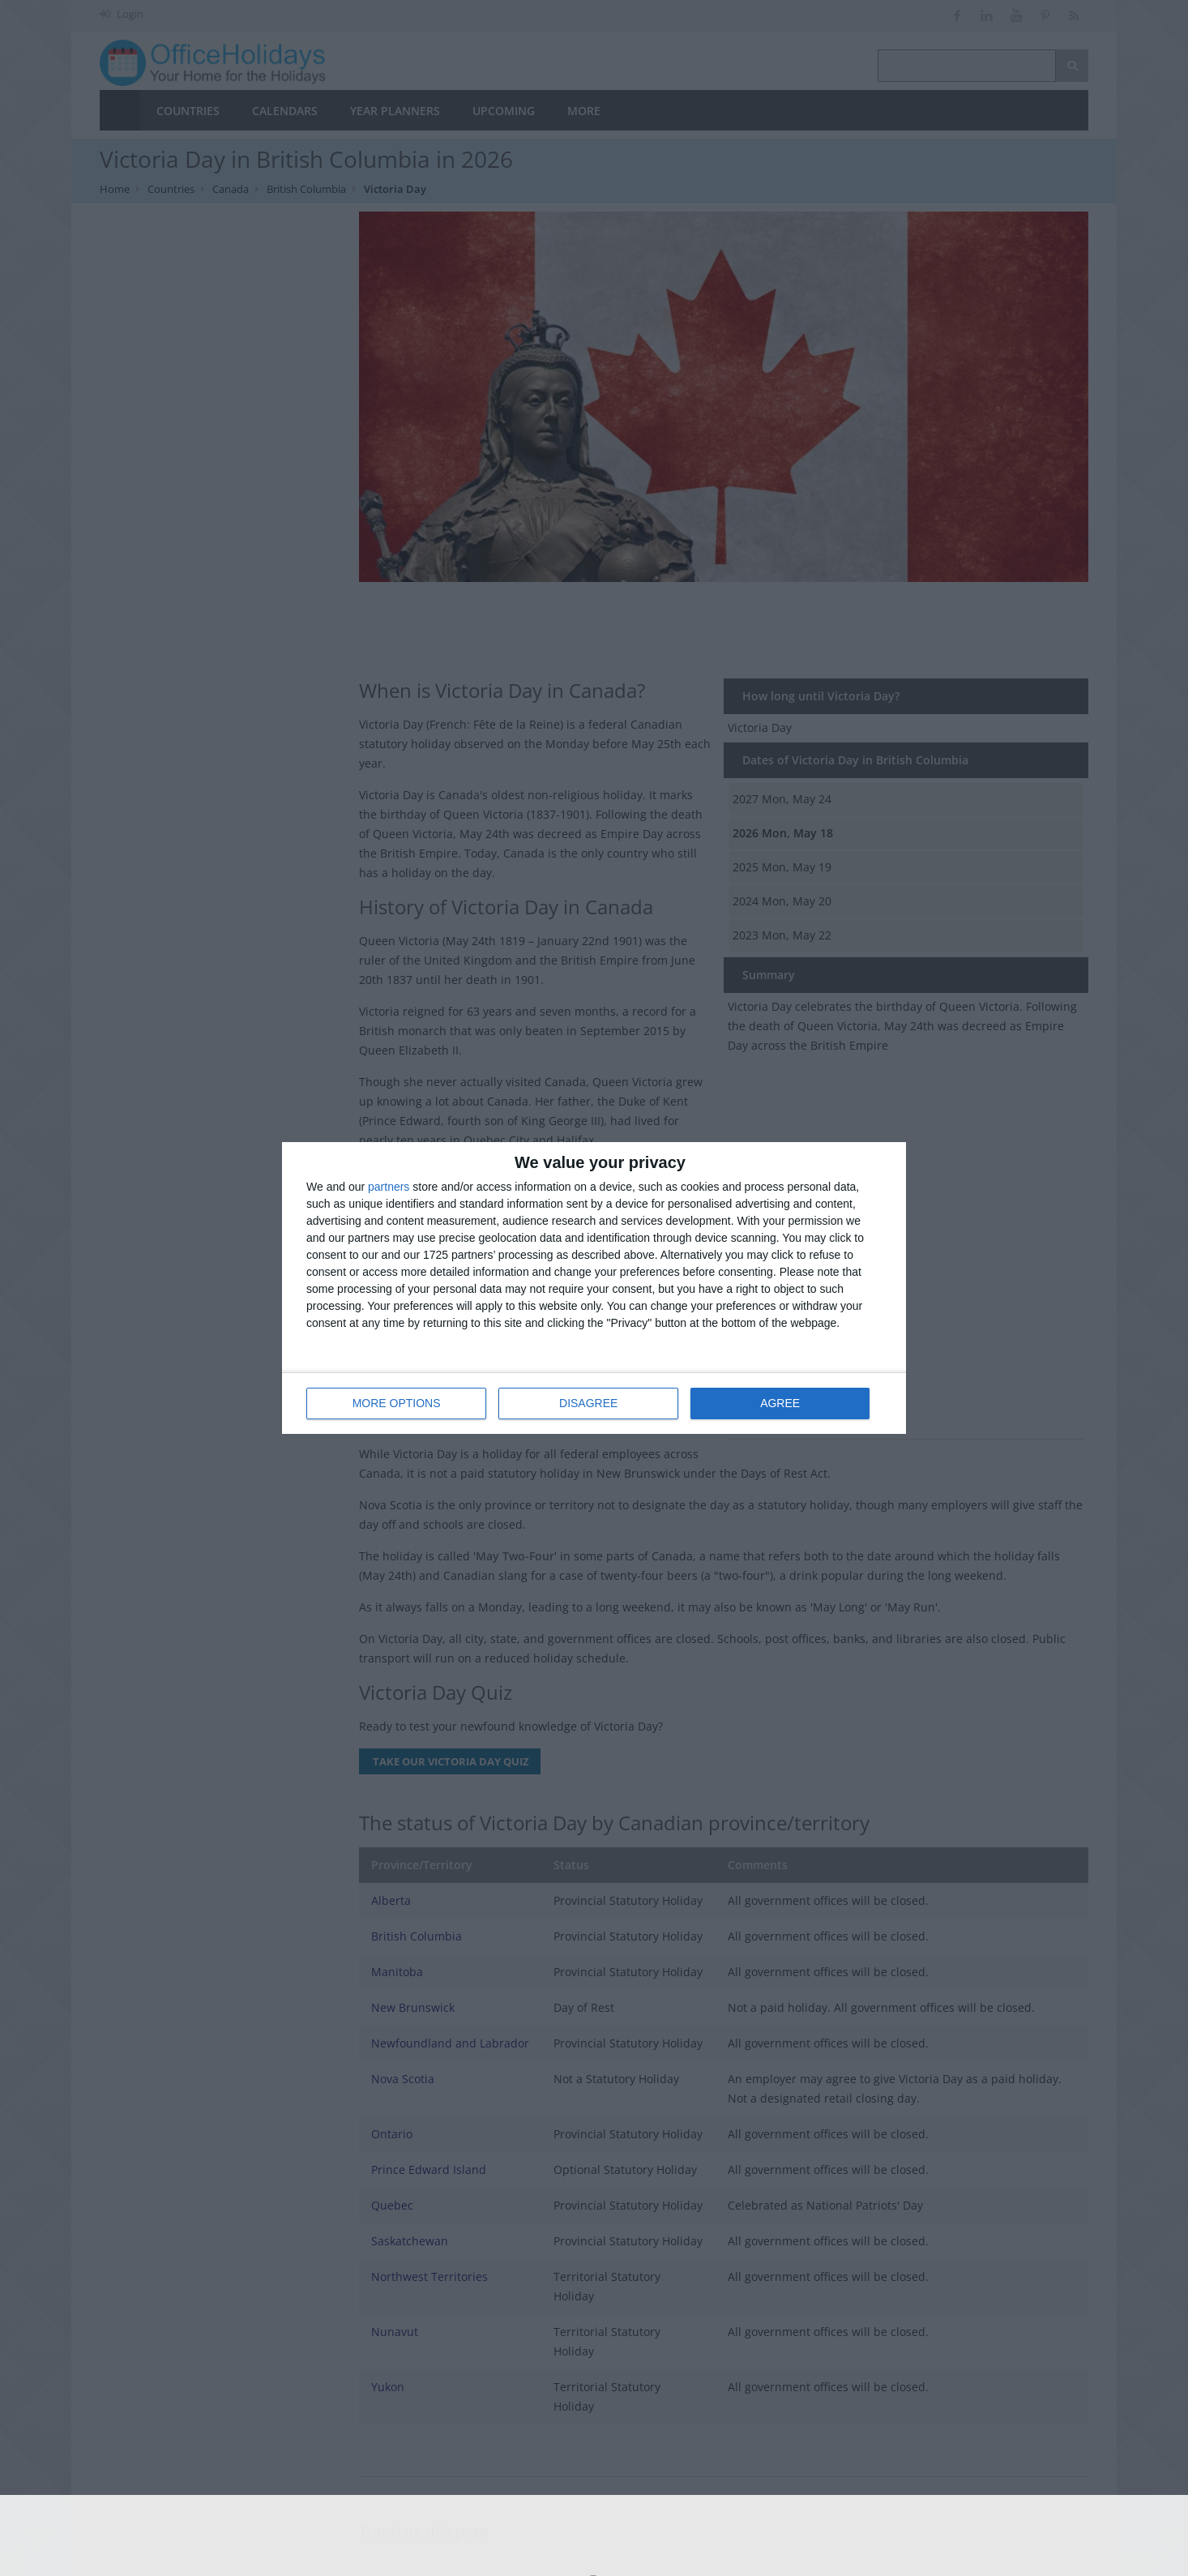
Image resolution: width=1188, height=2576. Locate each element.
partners (388, 1186)
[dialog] (594, 1288)
